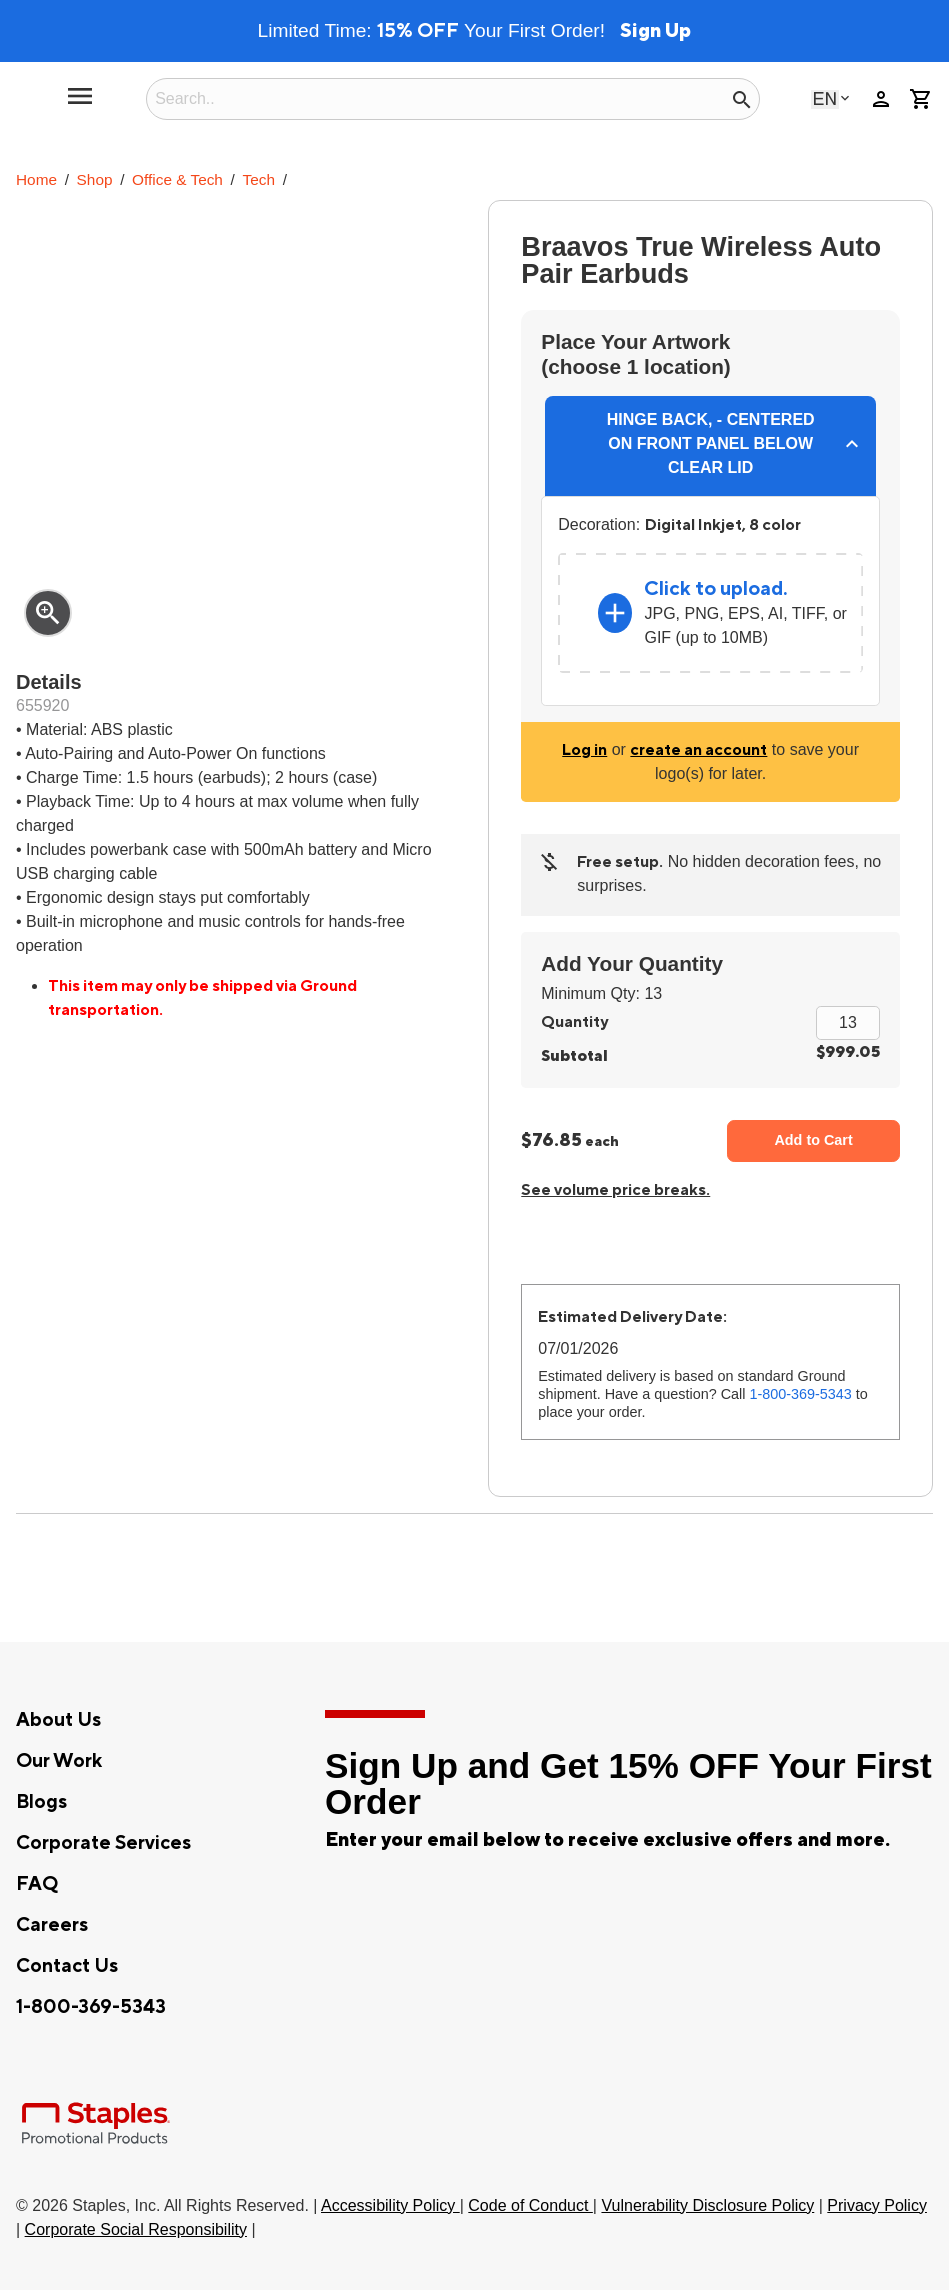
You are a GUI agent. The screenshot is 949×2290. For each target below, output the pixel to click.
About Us (58, 1720)
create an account (698, 750)
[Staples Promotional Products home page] (32, 99)
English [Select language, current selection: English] (825, 98)
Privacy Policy (877, 2205)
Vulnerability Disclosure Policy (707, 2205)
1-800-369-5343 (800, 1394)
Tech (259, 179)
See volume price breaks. (615, 1190)
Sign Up (655, 31)
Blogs (41, 1802)
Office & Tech (177, 179)
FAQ (37, 1884)
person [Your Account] (881, 99)
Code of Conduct (530, 2205)
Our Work (59, 1761)
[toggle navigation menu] (80, 104)
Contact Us (67, 1966)
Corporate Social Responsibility (136, 2229)
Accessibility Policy (390, 2205)
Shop (95, 179)
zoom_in (48, 613)
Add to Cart (813, 1140)
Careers (52, 1925)
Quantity (574, 1022)
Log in (584, 750)
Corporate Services (103, 1843)
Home (36, 179)
